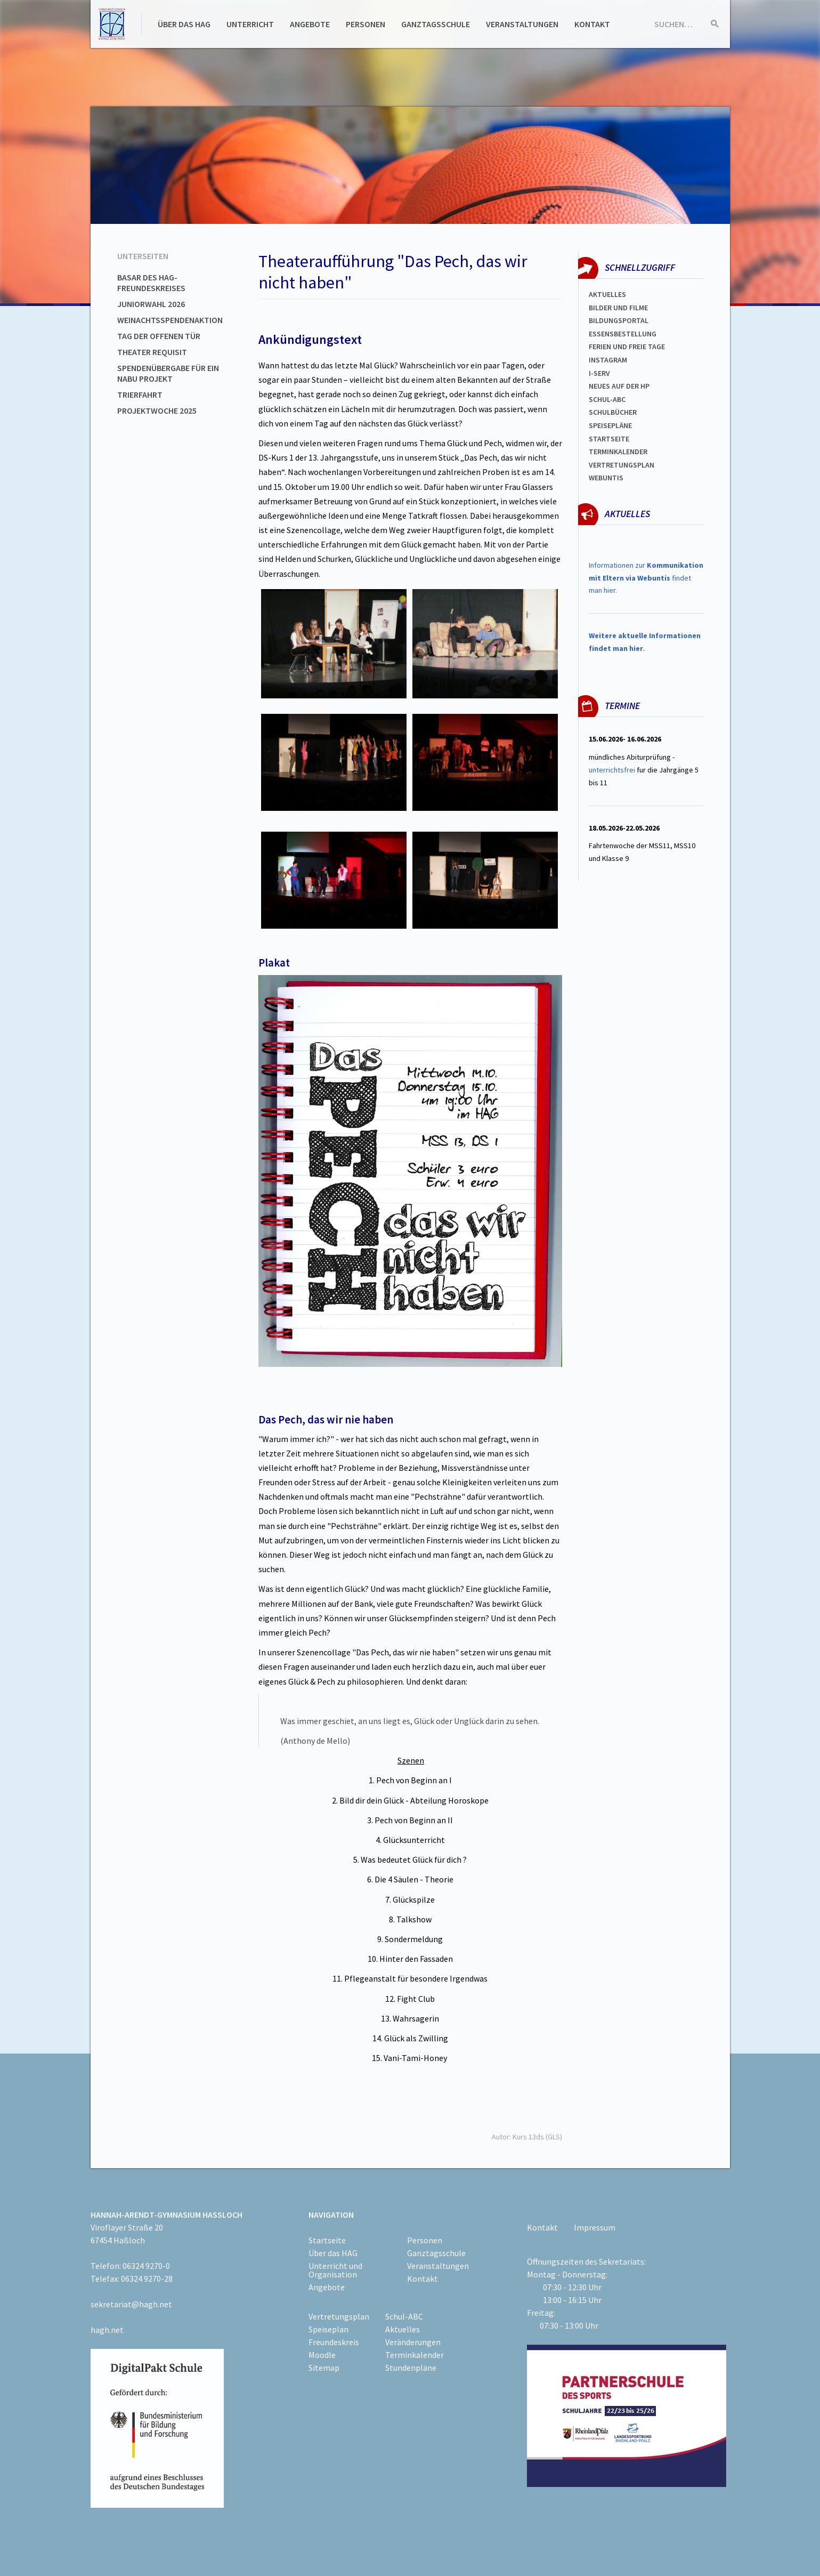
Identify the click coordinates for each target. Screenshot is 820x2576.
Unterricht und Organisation (335, 2270)
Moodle (322, 2354)
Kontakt (592, 24)
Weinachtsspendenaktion (170, 320)
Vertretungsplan (621, 465)
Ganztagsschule (435, 24)
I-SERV (599, 373)
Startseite (609, 439)
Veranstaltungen (522, 24)
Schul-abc (607, 399)
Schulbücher (613, 412)
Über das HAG (184, 24)
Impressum (594, 2227)
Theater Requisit (152, 352)
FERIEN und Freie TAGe (627, 346)
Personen (365, 24)
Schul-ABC (404, 2316)
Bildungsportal (618, 320)
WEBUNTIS (606, 477)
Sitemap (323, 2367)
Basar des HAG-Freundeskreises (151, 282)
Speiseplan (328, 2329)
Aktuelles (607, 294)
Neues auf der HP (619, 386)
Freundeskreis (333, 2342)
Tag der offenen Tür (158, 336)
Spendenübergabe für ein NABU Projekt (168, 373)
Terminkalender (618, 451)
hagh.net (107, 2329)
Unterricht (250, 24)
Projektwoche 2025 (157, 410)
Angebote (310, 24)
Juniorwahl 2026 (151, 304)
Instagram (608, 360)
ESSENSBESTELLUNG (622, 334)
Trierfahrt (140, 394)
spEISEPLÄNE (610, 425)
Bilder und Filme (618, 307)
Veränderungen (413, 2342)
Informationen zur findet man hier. (646, 577)
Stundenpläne (410, 2367)
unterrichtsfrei (612, 770)
